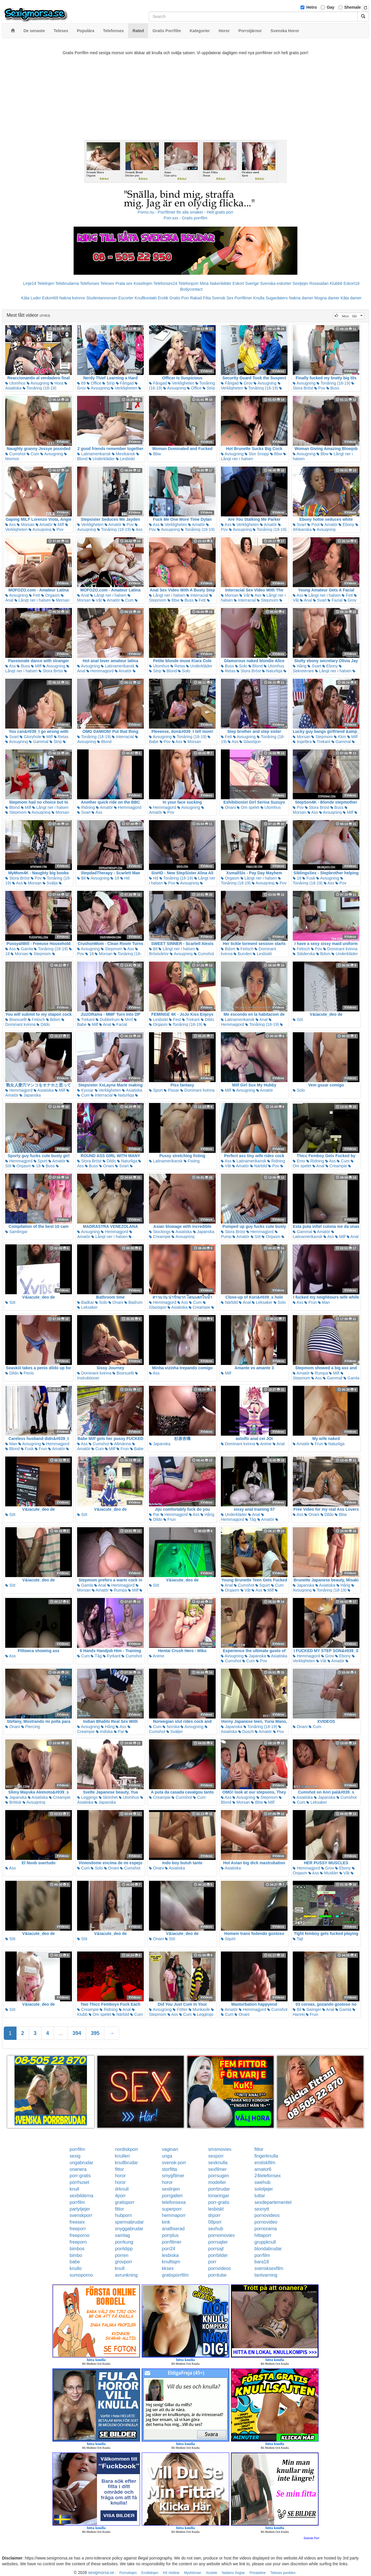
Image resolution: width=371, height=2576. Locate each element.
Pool (313, 524)
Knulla (259, 298)
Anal (83, 595)
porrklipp (124, 2248)
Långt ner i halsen (32, 600)
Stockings (160, 1231)
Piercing (30, 1726)
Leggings (87, 1797)
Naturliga (272, 671)
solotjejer (263, 2189)
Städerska (304, 953)
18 (114, 878)
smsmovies (219, 2149)
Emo (299, 1161)
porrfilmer (172, 2242)
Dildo (43, 1024)
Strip (108, 383)
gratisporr (125, 2202)
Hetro (311, 7)
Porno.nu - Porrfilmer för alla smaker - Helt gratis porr (185, 212)
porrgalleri (172, 2195)
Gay (330, 7)
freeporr (78, 2228)
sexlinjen (171, 2189)
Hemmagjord (100, 671)
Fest (175, 1019)
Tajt (298, 1938)
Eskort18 (351, 283)
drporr (214, 2215)
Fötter (180, 2009)
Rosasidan (318, 283)
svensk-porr (174, 2162)
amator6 (263, 2169)
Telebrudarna (67, 283)
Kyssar (85, 1090)
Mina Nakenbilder (215, 283)
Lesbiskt (125, 458)
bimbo (76, 2255)
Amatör (44, 524)
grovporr (123, 2261)
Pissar (171, 1090)
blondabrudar (268, 2248)
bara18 (261, 2261)
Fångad (125, 383)
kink (166, 2222)
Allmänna (120, 1443)
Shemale (352, 7)
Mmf (127, 1019)
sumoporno (81, 2275)
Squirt (262, 1585)
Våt (97, 600)
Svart (299, 524)
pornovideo (265, 2222)
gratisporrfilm (175, 2275)
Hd (125, 878)
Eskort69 (50, 298)
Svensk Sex (222, 298)
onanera (78, 2169)
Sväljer (174, 1731)
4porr (120, 2195)
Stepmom (267, 600)
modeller (217, 2182)
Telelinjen (45, 283)
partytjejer (80, 2209)
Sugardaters (276, 298)
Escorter (125, 298)
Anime (264, 1443)
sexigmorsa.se (101, 2572)
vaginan (170, 2149)
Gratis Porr (179, 298)
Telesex (107, 283)
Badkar (85, 1302)
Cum (33, 454)
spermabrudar (129, 2222)
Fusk (308, 878)
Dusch (246, 1731)
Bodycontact (191, 289)
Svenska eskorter (275, 283)
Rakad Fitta (200, 298)
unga (167, 2155)
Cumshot (15, 454)
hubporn (123, 2215)
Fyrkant (112, 1656)
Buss (332, 388)
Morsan (25, 524)
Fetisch (245, 948)
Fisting (192, 1161)
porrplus (170, 2235)
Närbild (258, 1166)
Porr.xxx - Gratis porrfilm (186, 218)
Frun (310, 1302)
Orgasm (50, 595)
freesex (77, 2222)
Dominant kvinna (340, 948)
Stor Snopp (257, 454)
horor (120, 2175)
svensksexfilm (268, 2268)
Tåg (250, 1519)
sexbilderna (81, 2195)
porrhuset (79, 2182)
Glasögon (250, 741)
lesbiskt (215, 2209)
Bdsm (228, 948)
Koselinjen (143, 283)
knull (74, 2189)
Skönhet (108, 1797)
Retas (177, 666)
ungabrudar (81, 2162)
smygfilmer (173, 2175)
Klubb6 (336, 283)
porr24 (168, 2248)
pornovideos (267, 2215)
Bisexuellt (16, 1019)
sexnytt (261, 2209)
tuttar (259, 2195)
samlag (122, 2235)
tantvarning (265, 2275)
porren (121, 2255)
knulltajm (171, 2261)
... (61, 2033)
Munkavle (199, 2009)
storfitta (169, 2169)
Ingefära (302, 741)
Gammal (38, 741)
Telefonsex (89, 283)
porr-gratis (80, 2175)
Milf (59, 524)
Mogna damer (326, 298)
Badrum (133, 1302)
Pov (319, 388)
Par (154, 1514)
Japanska (30, 1095)
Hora (56, 383)
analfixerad (173, 2228)
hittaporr (263, 2235)
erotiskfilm (264, 2162)
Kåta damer (351, 298)
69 (81, 383)
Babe (137, 1448)
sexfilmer (217, 2169)
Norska (171, 1726)
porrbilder (218, 2255)
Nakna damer (301, 298)
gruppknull (265, 2242)
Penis (27, 1373)
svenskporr (81, 2215)
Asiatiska (44, 1090)
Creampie (336, 1166)
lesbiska (170, 2255)
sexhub (215, 2228)
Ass (10, 524)
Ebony (346, 524)
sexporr (215, 2155)
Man (324, 1302)
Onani (228, 807)
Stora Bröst (51, 671)
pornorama (265, 2228)
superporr (172, 2209)
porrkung (124, 2242)
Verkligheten (124, 388)
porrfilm (77, 2149)
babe (75, 2261)
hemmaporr (174, 2215)
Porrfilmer (243, 298)
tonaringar (218, 2195)
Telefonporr (188, 283)
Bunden (243, 953)
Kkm (340, 736)
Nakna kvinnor (72, 298)
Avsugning (38, 383)
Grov (246, 383)
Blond (170, 671)
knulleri (122, 2155)
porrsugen (218, 2175)
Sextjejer (300, 283)
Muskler (329, 1873)
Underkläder (102, 458)
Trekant (321, 741)
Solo (184, 671)
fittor (258, 2149)
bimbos (77, 2248)
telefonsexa (174, 2202)
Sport (156, 1090)
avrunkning (126, 2275)
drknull (122, 2189)
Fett (34, 595)
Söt (298, 1019)
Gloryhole (30, 736)
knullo (76, 2268)
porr (212, 2261)
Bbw (155, 454)
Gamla (25, 948)
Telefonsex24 (165, 283)
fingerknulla (266, 2155)
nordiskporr (126, 2149)
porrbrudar (219, 2189)
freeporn (78, 2242)
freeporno (80, 2235)
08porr (214, 2222)
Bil (81, 878)
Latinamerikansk (94, 454)
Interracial (197, 595)
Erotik (163, 298)
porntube (217, 2275)
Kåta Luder (31, 298)
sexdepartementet (273, 2202)
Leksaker (87, 1307)
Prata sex (123, 283)
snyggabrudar (129, 2228)
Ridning (86, 807)
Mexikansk (123, 454)
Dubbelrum (107, 1019)
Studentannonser (101, 298)
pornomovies (221, 2235)
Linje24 (29, 283)
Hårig (299, 666)
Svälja (50, 883)
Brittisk (13, 1802)
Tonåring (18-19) (39, 388)
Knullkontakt (145, 298)
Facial (335, 600)
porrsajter (218, 2242)
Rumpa (319, 1373)
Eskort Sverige (245, 283)
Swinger (311, 2009)
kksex (168, 2268)
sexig (75, 2155)
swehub (262, 2182)
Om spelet (248, 807)
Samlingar (16, 1231)
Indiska (104, 1731)
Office (94, 383)
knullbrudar (126, 2162)
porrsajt (215, 2248)
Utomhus (15, 383)
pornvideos (219, 2268)
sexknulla (218, 2162)
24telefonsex (267, 2175)
